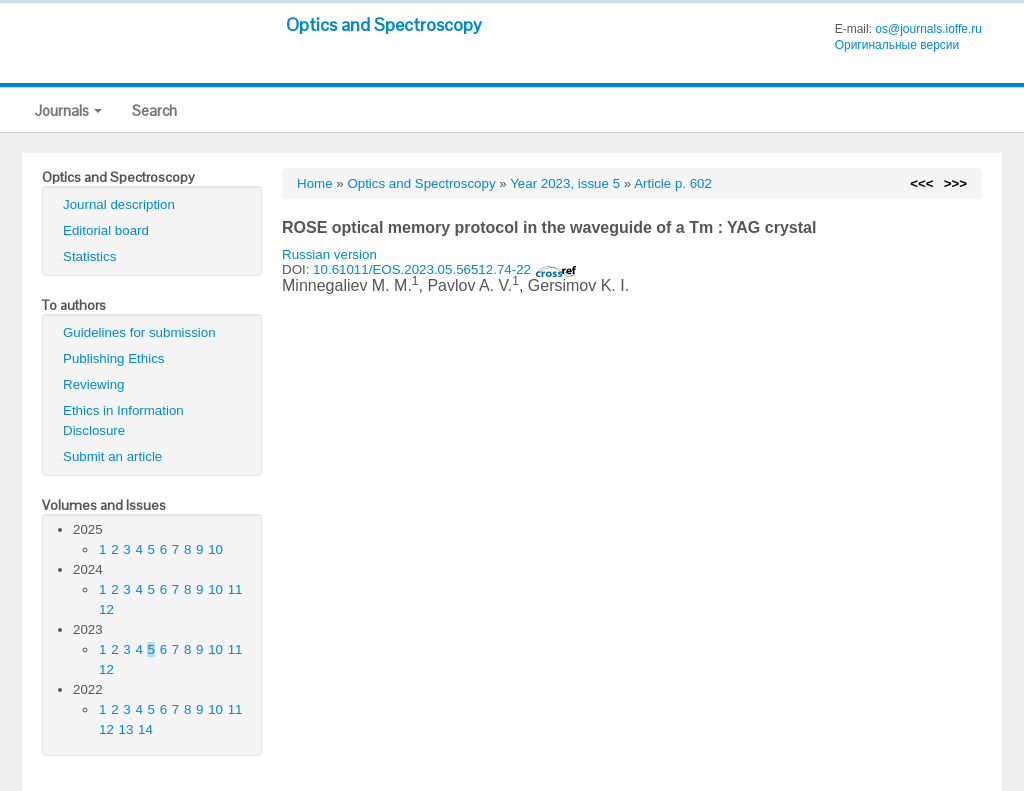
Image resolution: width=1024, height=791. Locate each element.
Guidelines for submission (139, 332)
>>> (955, 183)
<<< (921, 183)
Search (154, 110)
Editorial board (106, 230)
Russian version (329, 254)
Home (315, 183)
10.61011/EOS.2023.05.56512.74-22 (445, 269)
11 (235, 589)
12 (106, 609)
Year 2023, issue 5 (565, 183)
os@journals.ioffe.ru (928, 29)
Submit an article (112, 456)
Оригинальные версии (897, 45)
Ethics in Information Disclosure (123, 420)
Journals (68, 110)
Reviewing (94, 384)
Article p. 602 (673, 183)
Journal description (119, 204)
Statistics (89, 256)
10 (215, 549)
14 (145, 729)
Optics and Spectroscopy (384, 24)
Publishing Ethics (114, 358)
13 (126, 729)
